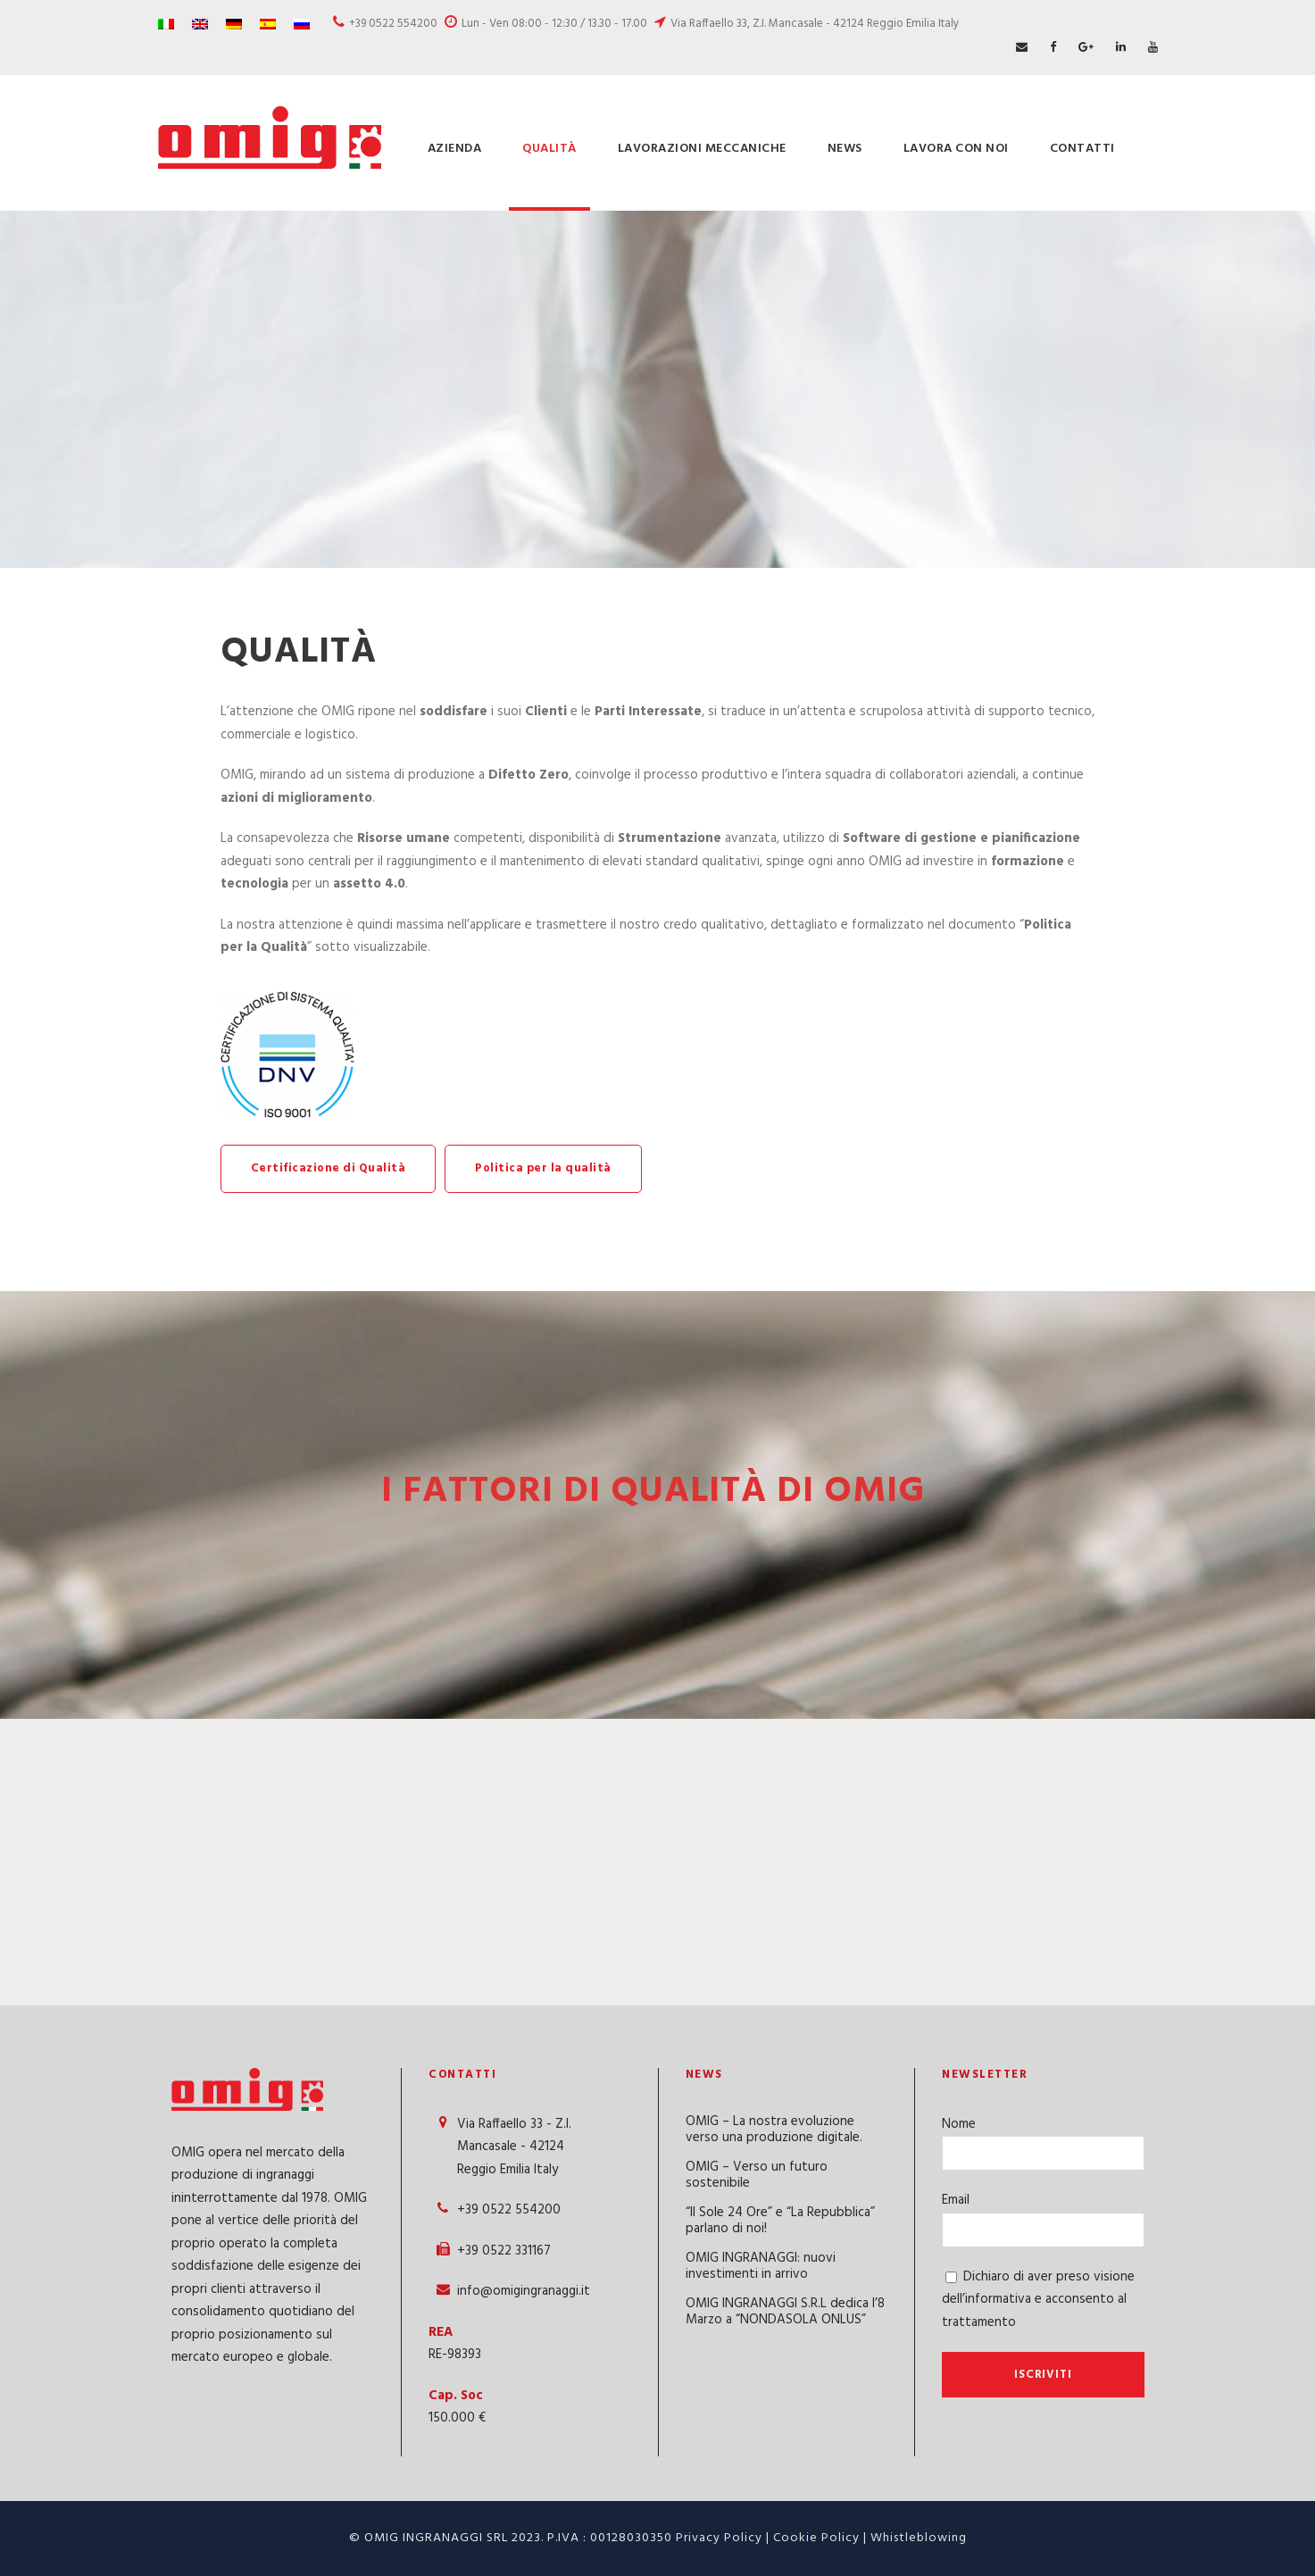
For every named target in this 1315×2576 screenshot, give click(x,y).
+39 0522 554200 (393, 23)
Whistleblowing (918, 2538)
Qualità (549, 148)
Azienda (455, 148)
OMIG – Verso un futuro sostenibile (757, 2175)
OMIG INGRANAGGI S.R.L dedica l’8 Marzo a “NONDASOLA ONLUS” (785, 2311)
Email (956, 2200)
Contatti (1082, 148)
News (845, 148)
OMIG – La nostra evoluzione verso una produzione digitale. (774, 2129)
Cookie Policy (816, 2538)
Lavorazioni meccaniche (702, 148)
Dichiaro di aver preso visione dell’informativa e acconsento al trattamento (1038, 2299)
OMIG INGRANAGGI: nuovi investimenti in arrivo (761, 2266)
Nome (959, 2124)
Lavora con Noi (956, 148)
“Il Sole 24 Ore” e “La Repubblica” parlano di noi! (780, 2220)
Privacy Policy (719, 2538)
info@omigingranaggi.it (523, 2291)
